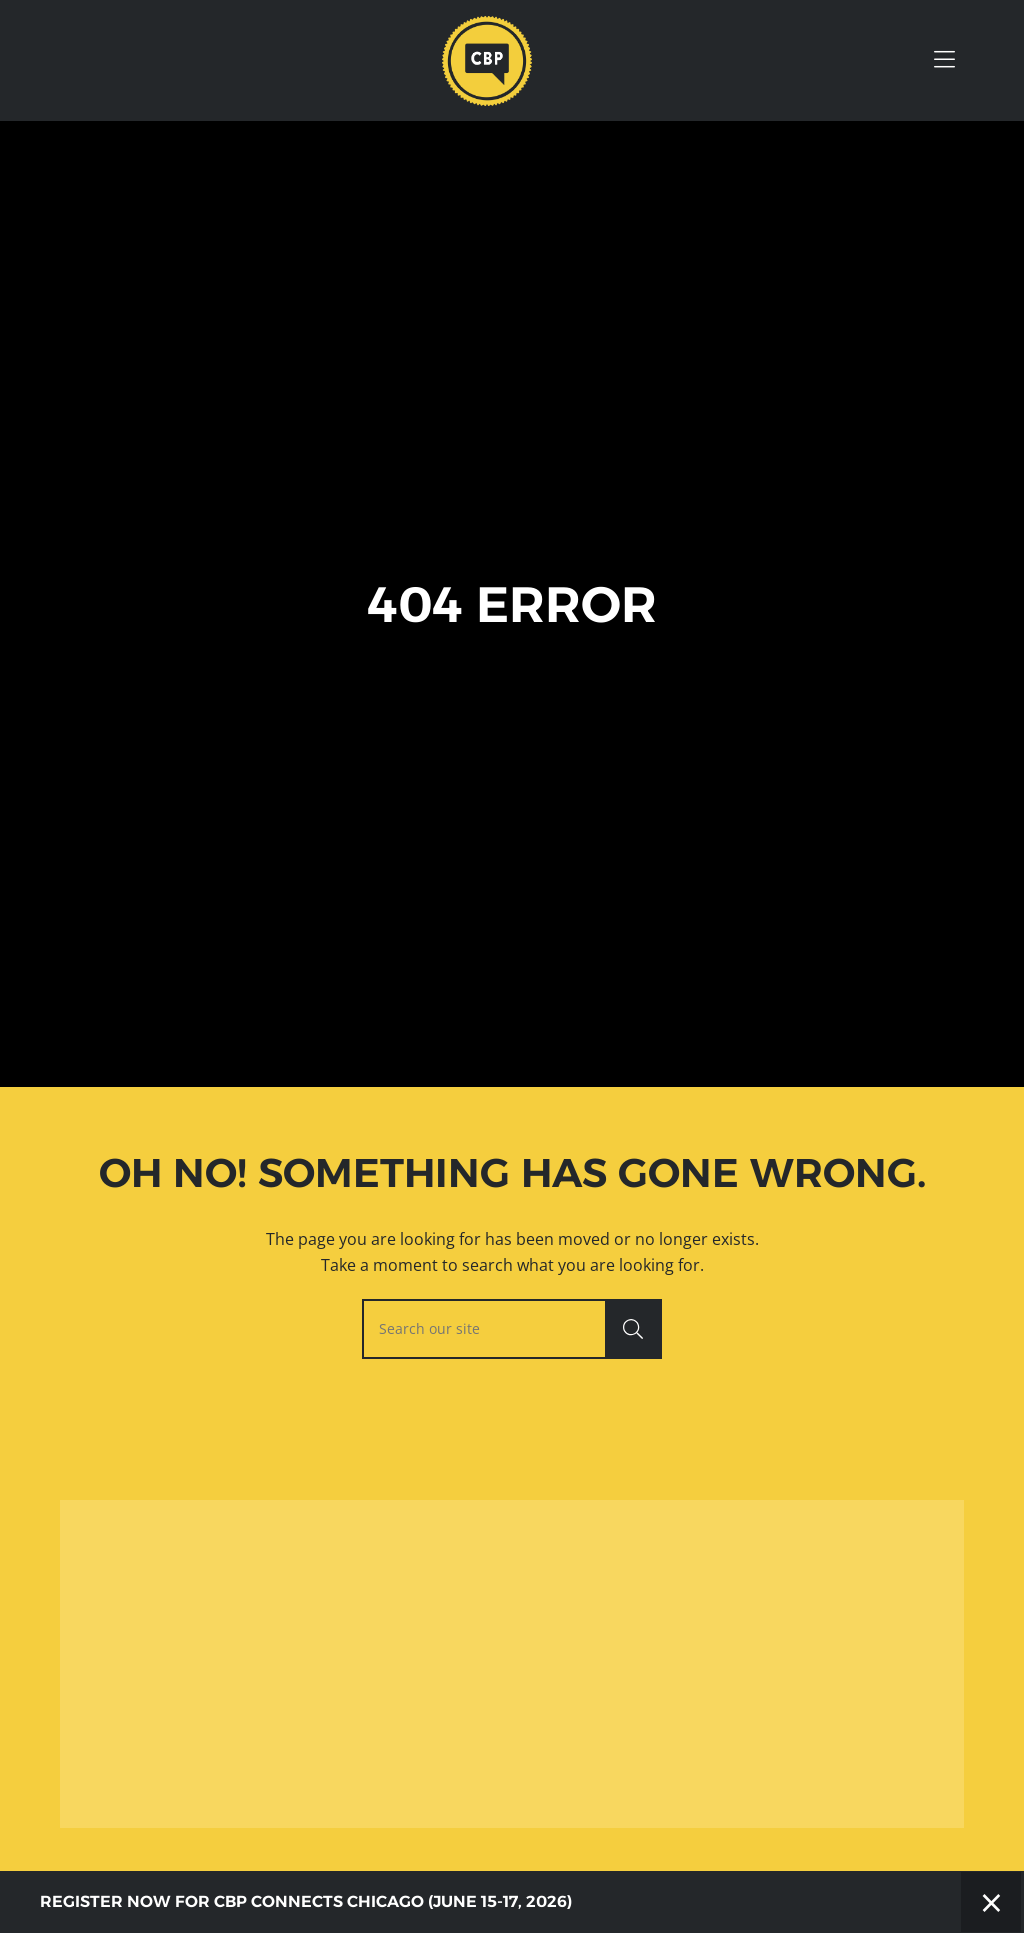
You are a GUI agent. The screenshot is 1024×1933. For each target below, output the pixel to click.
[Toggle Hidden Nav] (944, 61)
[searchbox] (512, 1329)
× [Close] (991, 1901)
